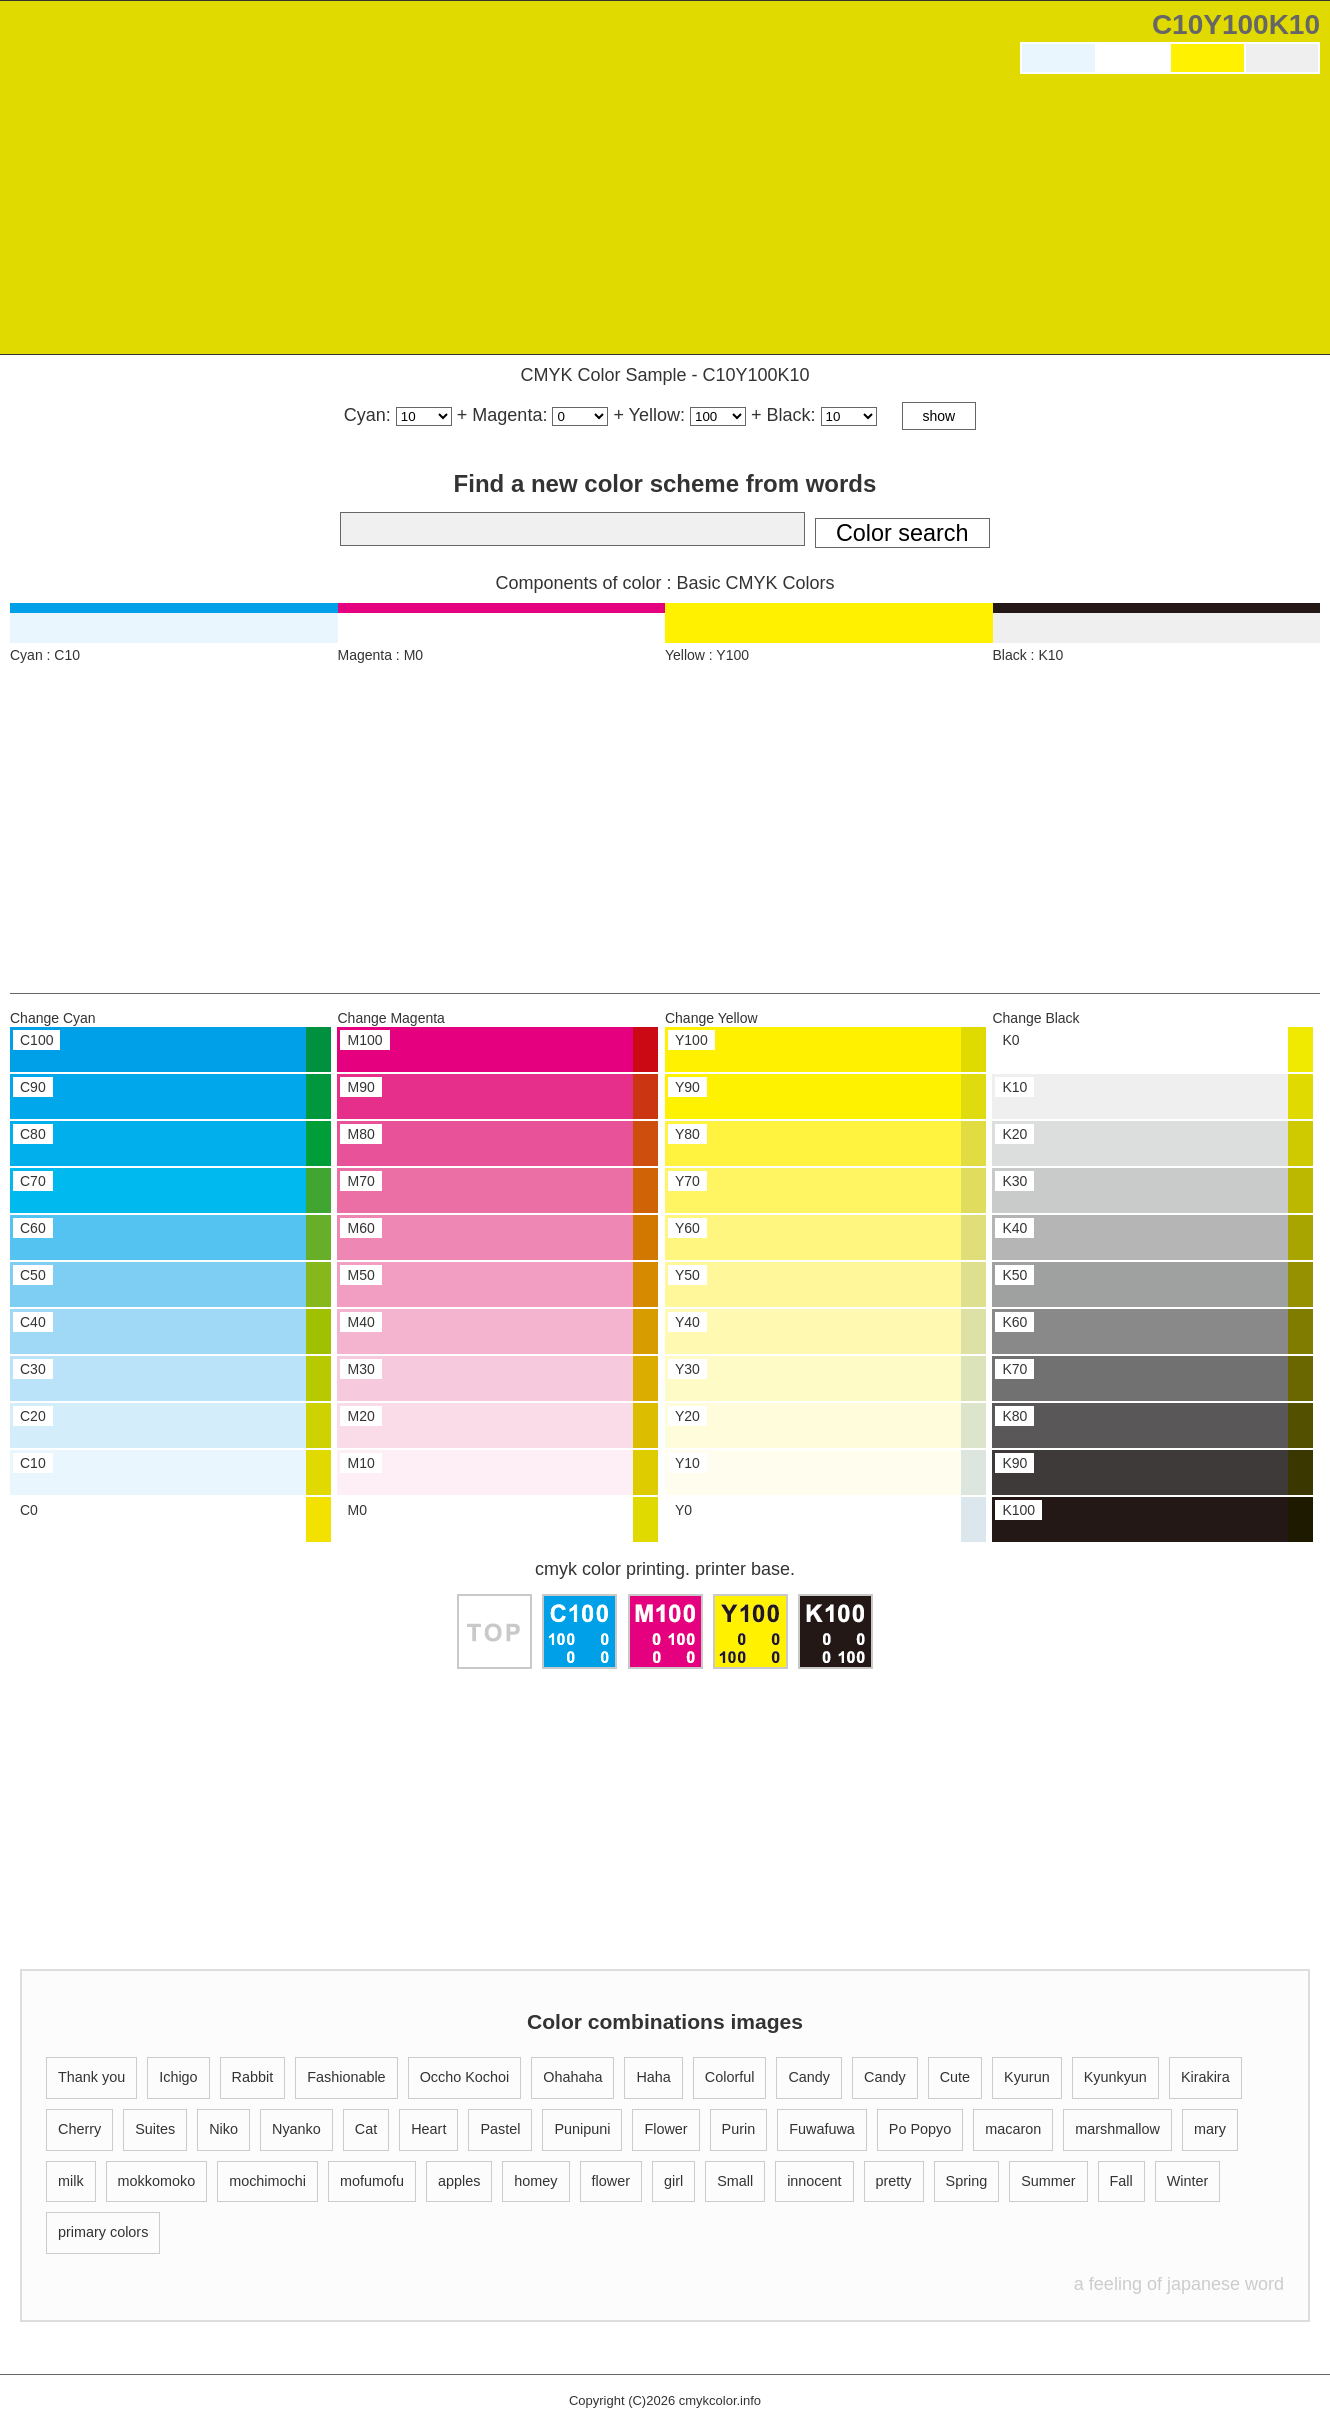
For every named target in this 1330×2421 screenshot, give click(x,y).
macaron (1013, 2129)
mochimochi (267, 2181)
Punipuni (582, 2129)
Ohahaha (572, 2077)
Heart (428, 2129)
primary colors (103, 2232)
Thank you (91, 2077)
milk (71, 2181)
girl (673, 2181)
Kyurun (1027, 2077)
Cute (955, 2077)
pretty (894, 2181)
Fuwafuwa (822, 2129)
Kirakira (1205, 2077)
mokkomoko (157, 2181)
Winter (1188, 2181)
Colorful (730, 2077)
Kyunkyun (1115, 2077)
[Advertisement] (1170, 219)
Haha (653, 2077)
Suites (155, 2129)
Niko (223, 2129)
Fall (1121, 2181)
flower (611, 2181)
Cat (366, 2129)
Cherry (79, 2129)
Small (735, 2181)
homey (535, 2181)
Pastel (500, 2129)
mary (1210, 2129)
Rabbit (253, 2077)
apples (459, 2181)
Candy (809, 2077)
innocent (814, 2181)
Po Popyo (920, 2129)
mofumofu (372, 2181)
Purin (739, 2129)
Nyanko (296, 2129)
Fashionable (346, 2077)
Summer (1048, 2181)
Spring (967, 2181)
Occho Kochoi (465, 2077)
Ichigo (178, 2077)
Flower (665, 2129)
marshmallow (1117, 2129)
